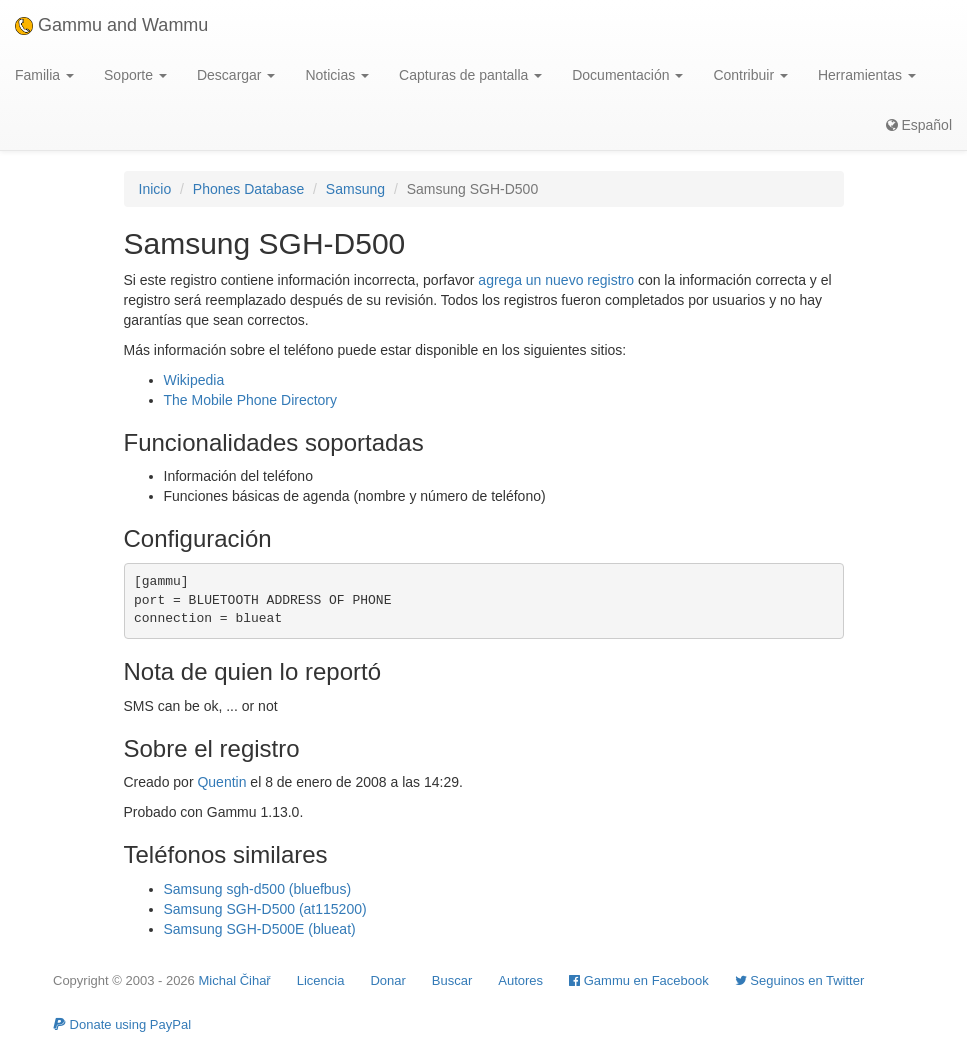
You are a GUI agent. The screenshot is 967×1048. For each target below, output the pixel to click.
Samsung (355, 189)
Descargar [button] (236, 75)
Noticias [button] (337, 75)
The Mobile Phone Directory (251, 400)
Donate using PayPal (122, 1024)
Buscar (452, 980)
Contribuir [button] (750, 75)
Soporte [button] (135, 75)
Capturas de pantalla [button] (470, 75)
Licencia (321, 980)
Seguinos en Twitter (800, 980)
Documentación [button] (627, 75)
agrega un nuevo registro (556, 280)
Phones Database (248, 189)
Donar (387, 980)
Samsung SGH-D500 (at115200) (265, 909)
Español (919, 125)
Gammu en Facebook (639, 980)
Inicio (155, 189)
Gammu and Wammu (111, 25)
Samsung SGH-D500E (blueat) (260, 929)
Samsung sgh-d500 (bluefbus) (258, 889)
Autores (520, 980)
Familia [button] (44, 75)
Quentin (221, 782)
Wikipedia (194, 380)
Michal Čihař (234, 980)
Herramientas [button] (867, 75)
